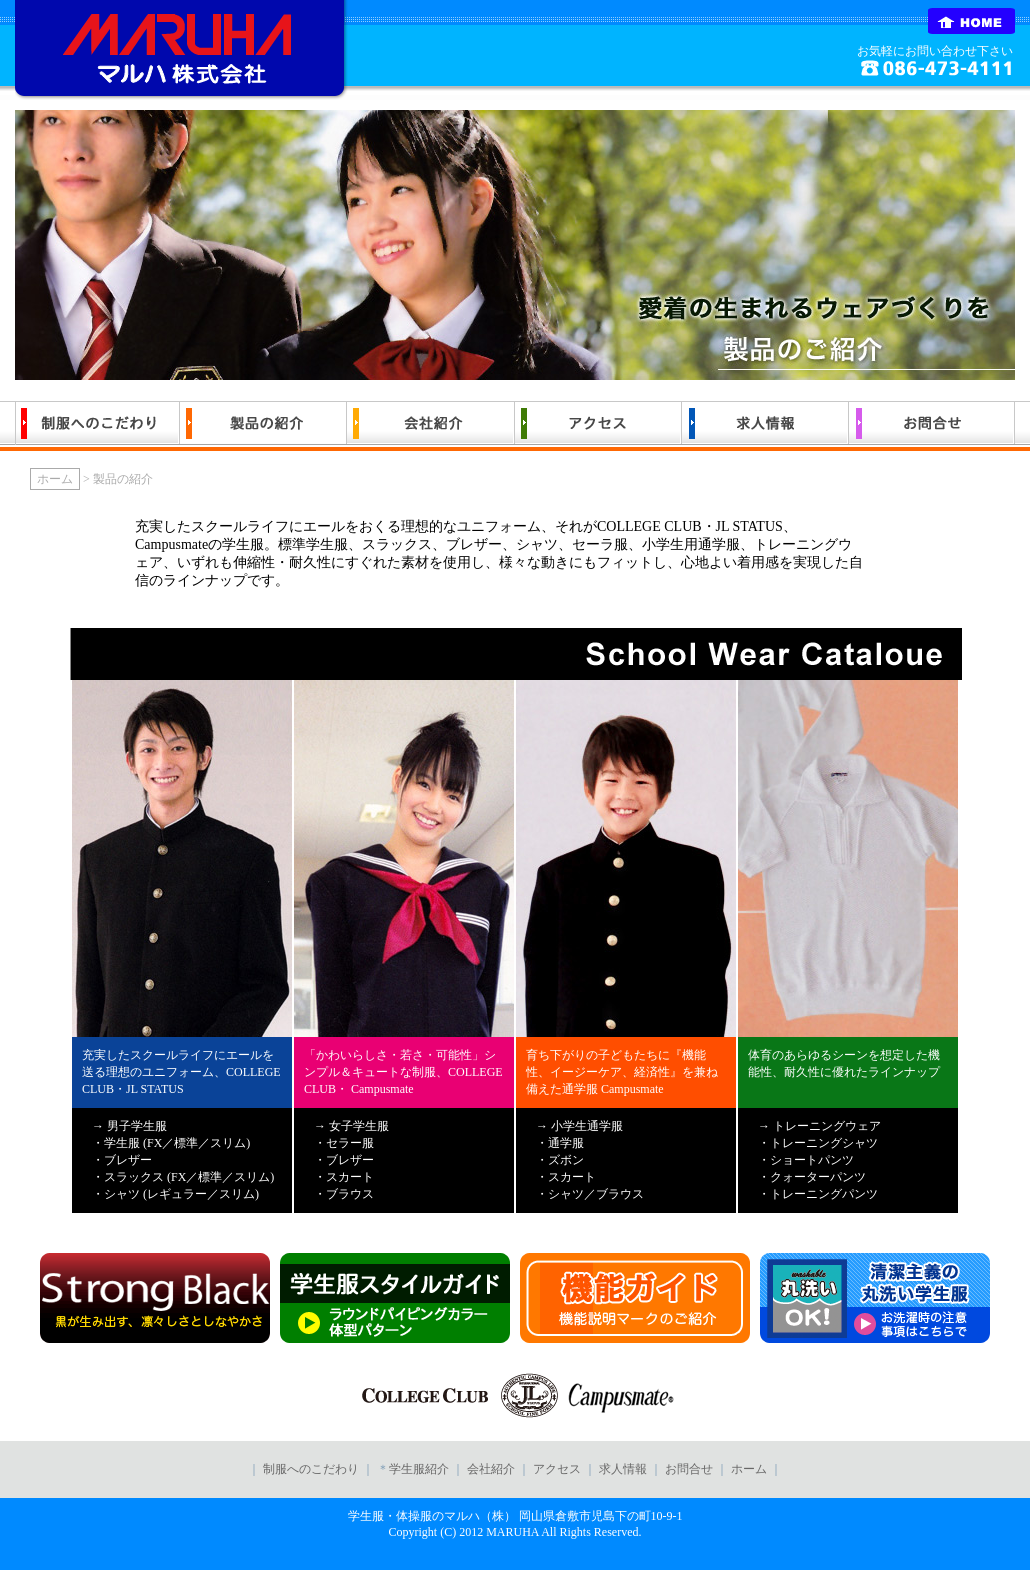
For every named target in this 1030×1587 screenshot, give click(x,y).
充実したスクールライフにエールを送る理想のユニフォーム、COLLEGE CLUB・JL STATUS (181, 1072)
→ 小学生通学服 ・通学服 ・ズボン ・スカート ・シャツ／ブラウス (590, 1160)
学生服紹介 (420, 1469)
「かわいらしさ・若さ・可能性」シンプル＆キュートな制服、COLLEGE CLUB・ (403, 1072)
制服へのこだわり (311, 1469)
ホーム (55, 479)
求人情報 (623, 1469)
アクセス (557, 1469)
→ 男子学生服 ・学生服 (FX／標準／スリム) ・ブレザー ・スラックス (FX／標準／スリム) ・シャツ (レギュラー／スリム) (183, 1160)
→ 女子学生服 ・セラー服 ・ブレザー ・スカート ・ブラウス (351, 1160)
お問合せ (690, 1469)
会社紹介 (491, 1469)
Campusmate (381, 1089)
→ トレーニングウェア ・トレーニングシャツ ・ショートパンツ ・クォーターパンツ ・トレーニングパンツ (819, 1160)
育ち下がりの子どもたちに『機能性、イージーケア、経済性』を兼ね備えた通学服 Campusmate (622, 1072)
